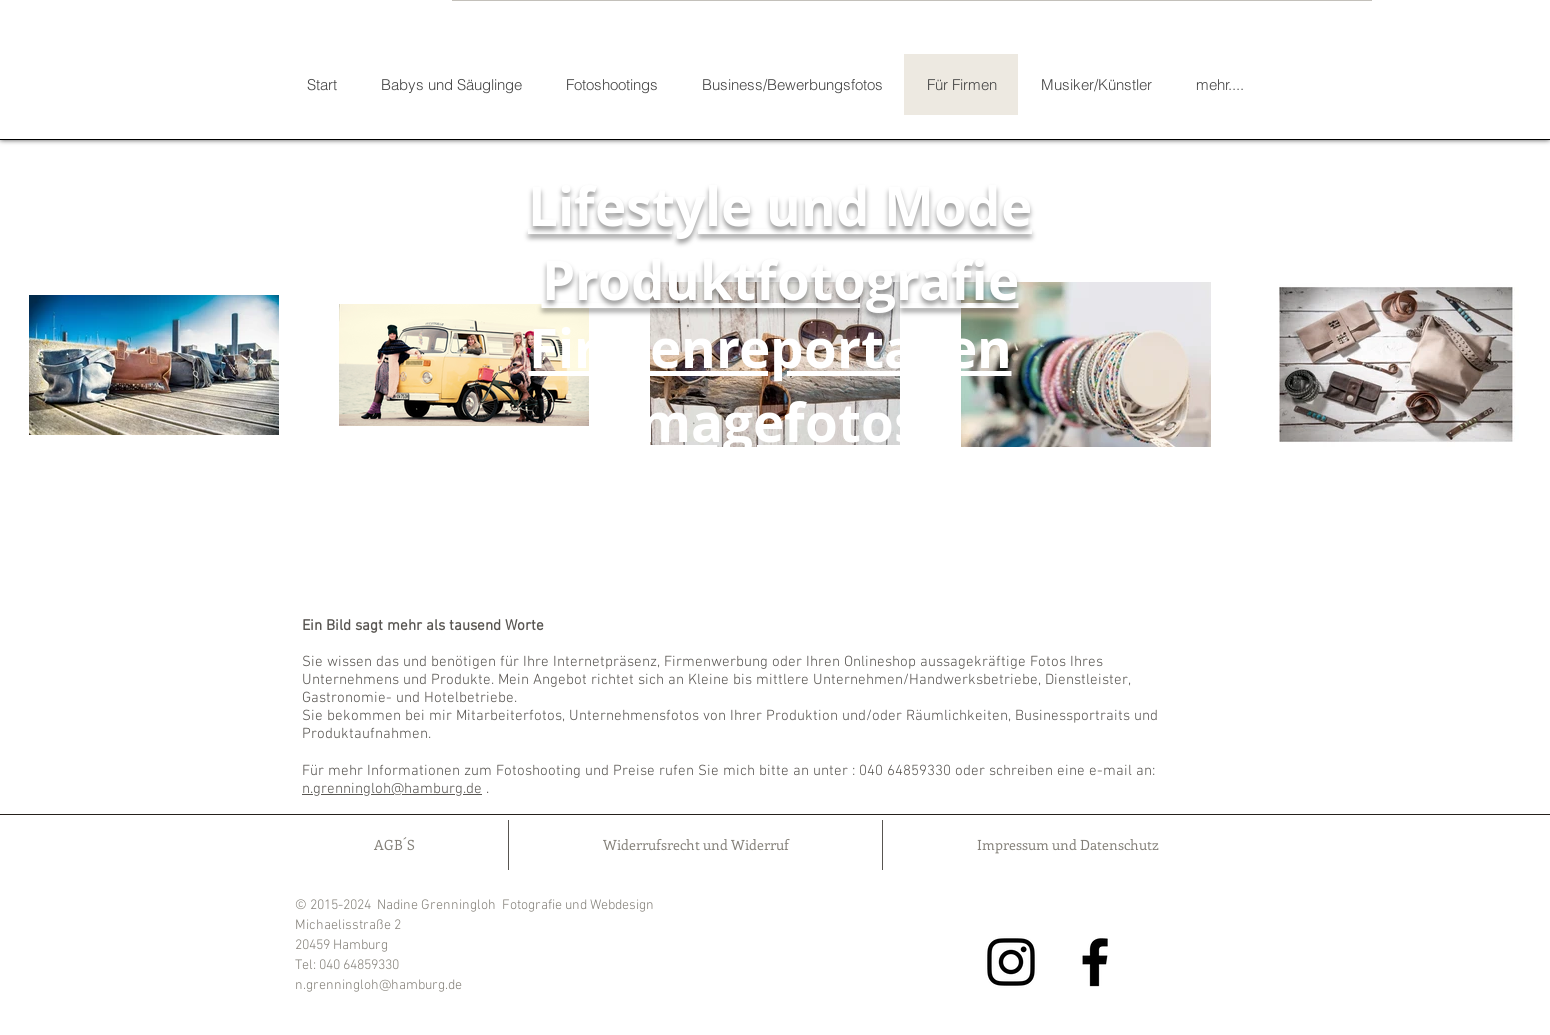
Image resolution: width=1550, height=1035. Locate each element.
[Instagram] (1011, 962)
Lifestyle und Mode (780, 206)
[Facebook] (1095, 962)
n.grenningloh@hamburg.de (392, 789)
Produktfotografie (780, 280)
